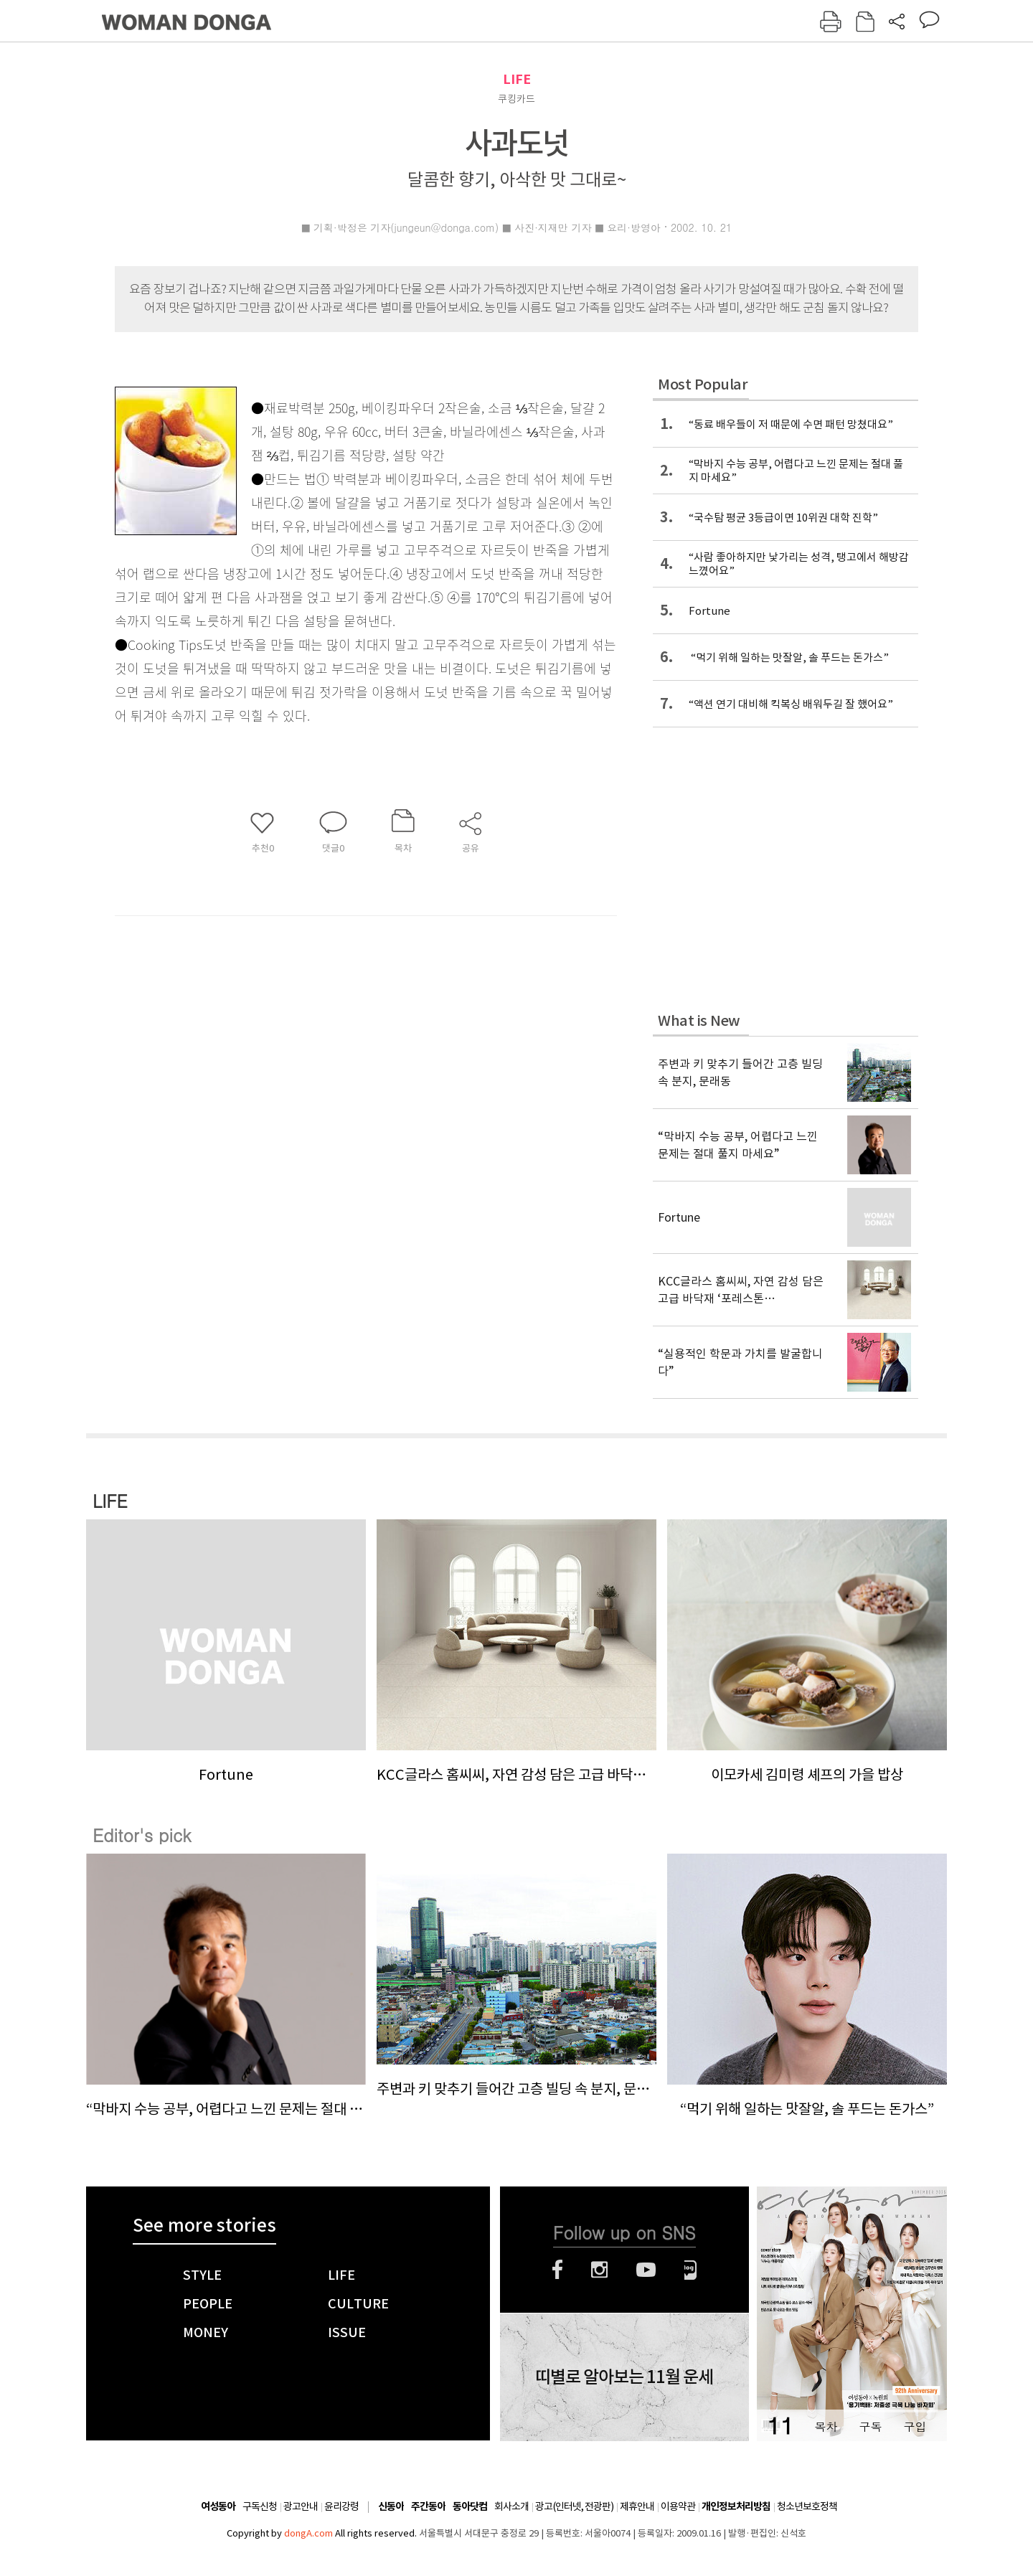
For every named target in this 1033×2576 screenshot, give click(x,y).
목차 (825, 2426)
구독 (870, 2426)
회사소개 (511, 2506)
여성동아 (218, 2507)
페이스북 (557, 2269)
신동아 (391, 2507)
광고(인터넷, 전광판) (574, 2506)
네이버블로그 (690, 2269)
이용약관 (678, 2506)
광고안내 (300, 2506)
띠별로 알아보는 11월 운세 (624, 2377)
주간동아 (428, 2507)
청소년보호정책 (807, 2506)
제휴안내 (637, 2506)
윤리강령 (341, 2506)
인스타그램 (599, 2269)
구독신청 (259, 2506)
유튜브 (646, 2269)
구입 (914, 2426)
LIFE (517, 79)
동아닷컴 (470, 2507)
